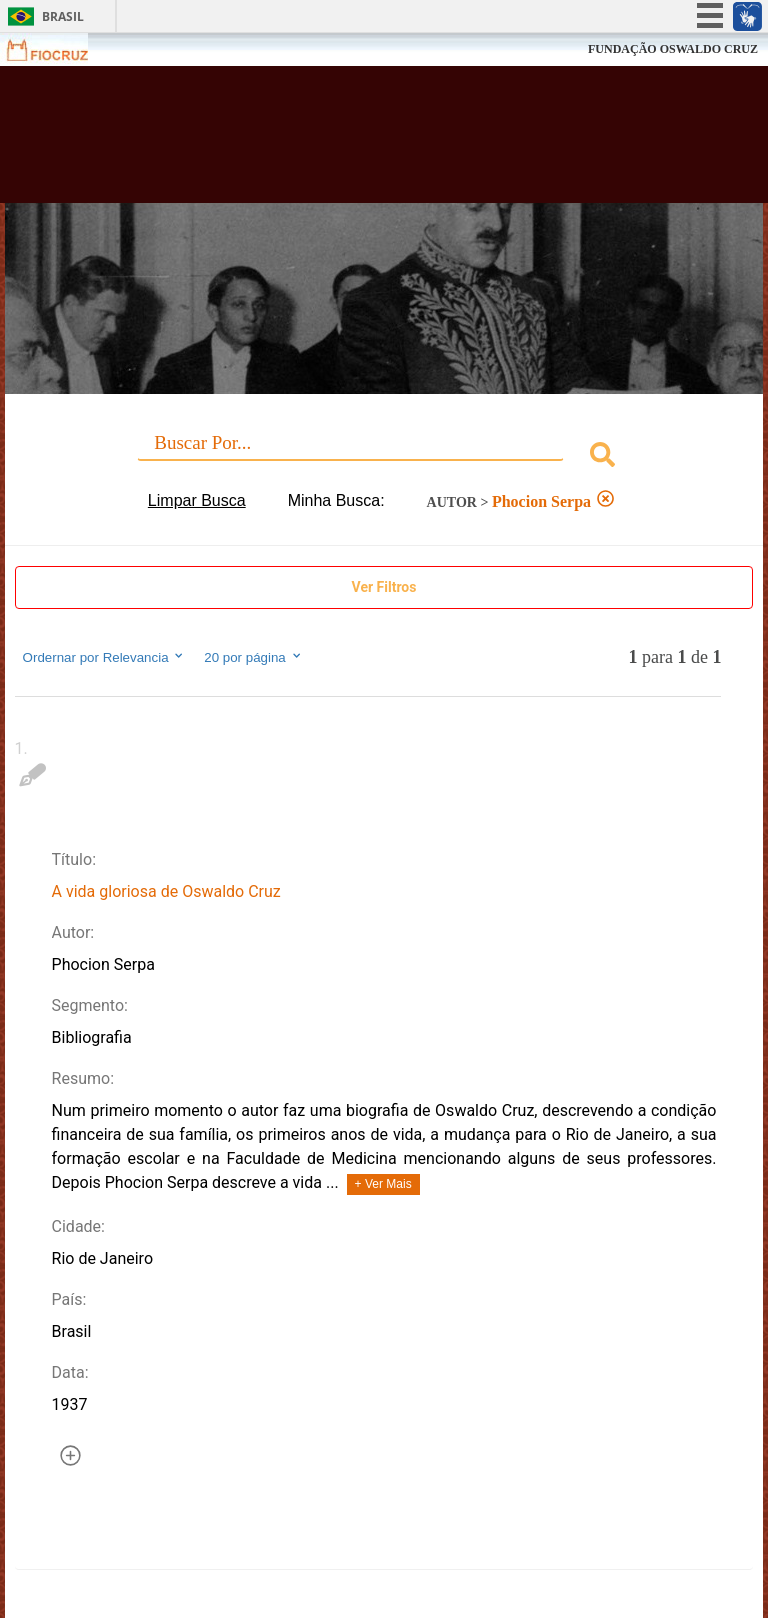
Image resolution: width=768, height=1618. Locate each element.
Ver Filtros (384, 587)
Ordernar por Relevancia (104, 657)
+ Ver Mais (383, 1184)
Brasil (63, 16)
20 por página (253, 657)
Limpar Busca (197, 500)
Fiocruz (59, 49)
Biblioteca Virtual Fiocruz (336, 142)
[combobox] (384, 457)
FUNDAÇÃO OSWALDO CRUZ (673, 49)
